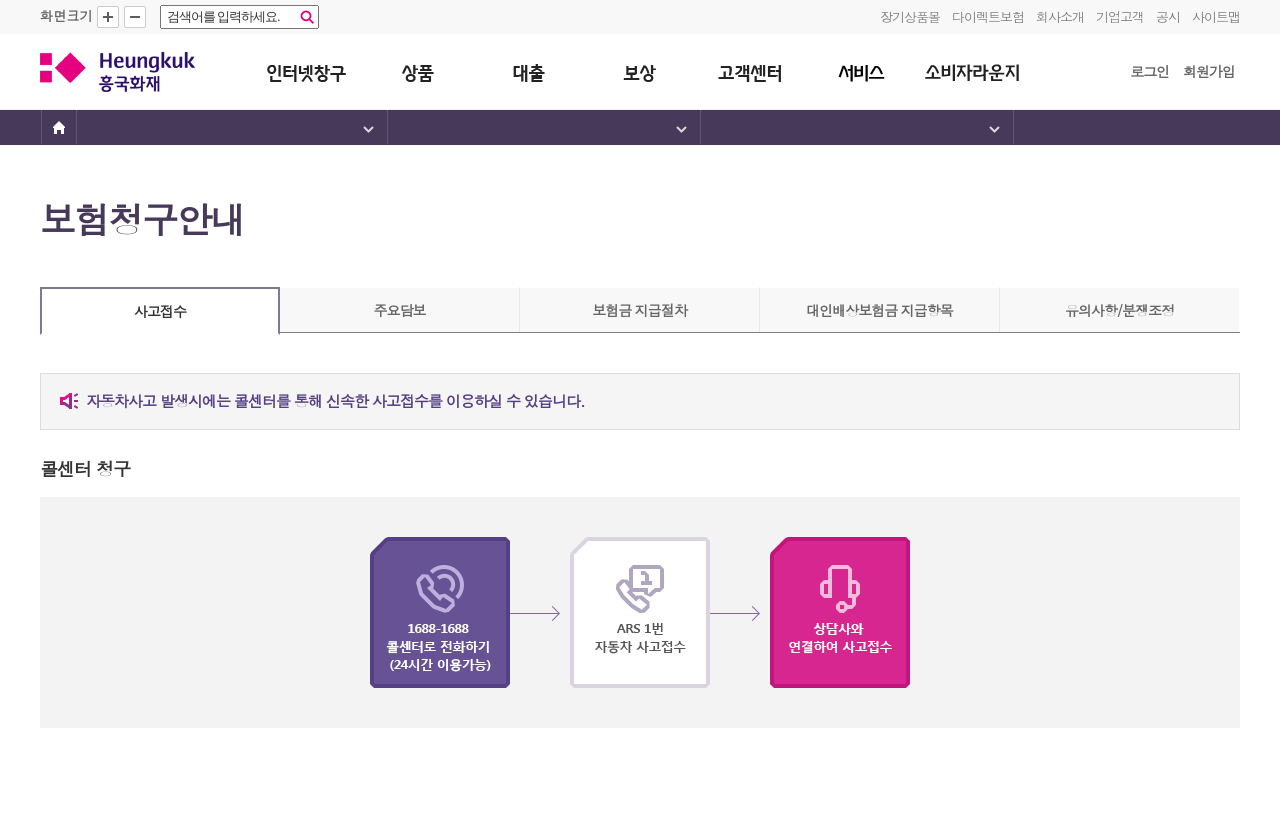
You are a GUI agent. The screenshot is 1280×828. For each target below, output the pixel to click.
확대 (108, 17)
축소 (135, 17)
